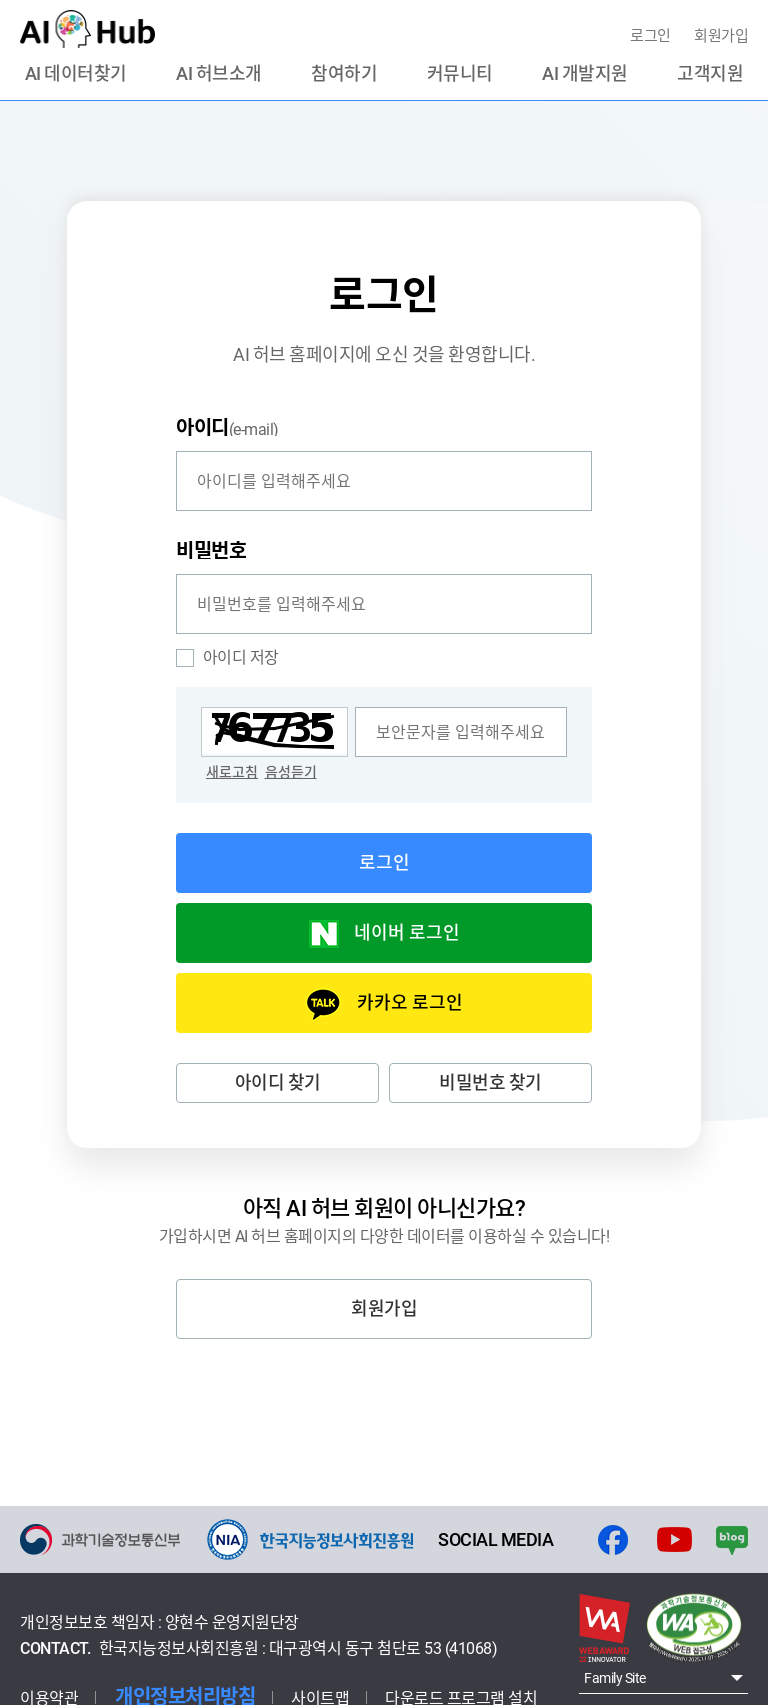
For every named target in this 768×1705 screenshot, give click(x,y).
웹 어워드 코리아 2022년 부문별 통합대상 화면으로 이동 (604, 1627)
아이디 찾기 (278, 1082)
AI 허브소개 (219, 74)
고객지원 (710, 74)
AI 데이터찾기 (76, 74)
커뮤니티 (460, 74)
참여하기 (344, 74)
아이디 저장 (227, 658)
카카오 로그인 (410, 1002)
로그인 (652, 36)
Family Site (615, 1678)
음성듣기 (291, 772)
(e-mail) (227, 427)
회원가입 (721, 36)
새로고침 (232, 772)
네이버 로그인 (407, 932)
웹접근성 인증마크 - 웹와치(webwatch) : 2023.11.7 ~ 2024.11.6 (694, 1628)
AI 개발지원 (585, 74)
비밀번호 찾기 (490, 1082)
